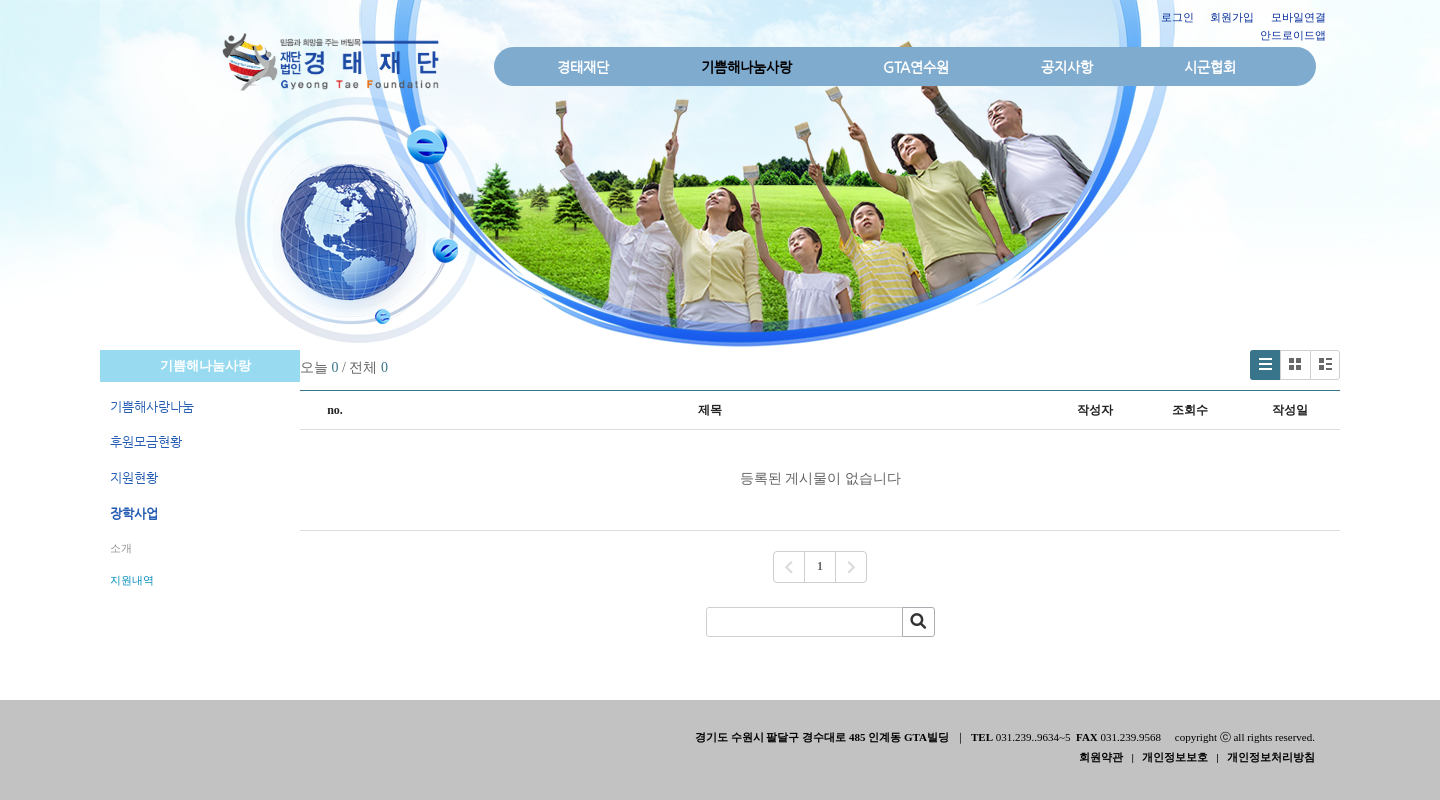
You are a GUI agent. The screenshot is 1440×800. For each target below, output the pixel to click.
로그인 (1177, 17)
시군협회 (1210, 67)
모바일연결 (1298, 17)
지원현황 (134, 477)
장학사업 (134, 513)
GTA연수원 (916, 67)
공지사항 (1067, 67)
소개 (121, 548)
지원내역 (132, 580)
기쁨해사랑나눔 (152, 406)
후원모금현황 (146, 441)
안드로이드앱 (1293, 35)
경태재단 (583, 67)
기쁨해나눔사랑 (746, 67)
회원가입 (1232, 17)
